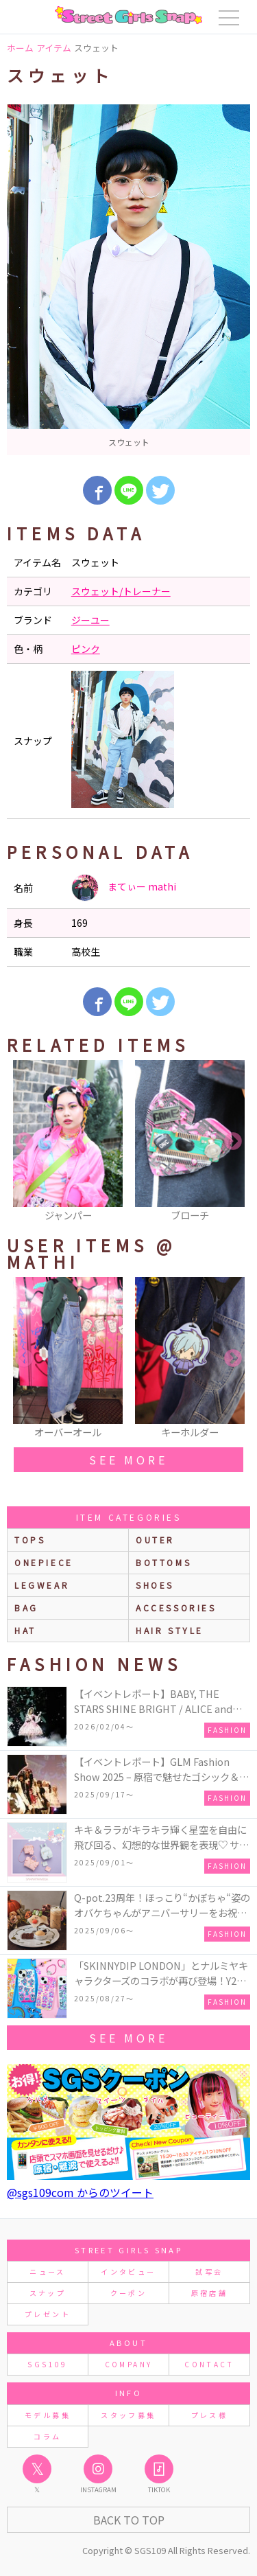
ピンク (85, 649)
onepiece (43, 1562)
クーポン (128, 2293)
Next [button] (233, 1141)
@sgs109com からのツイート (80, 2192)
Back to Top (128, 2519)
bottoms (163, 1562)
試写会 (209, 2271)
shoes (155, 1585)
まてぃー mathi (123, 887)
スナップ (47, 2293)
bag (26, 1607)
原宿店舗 (209, 2293)
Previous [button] (24, 1141)
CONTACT (209, 2364)
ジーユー (90, 620)
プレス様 (209, 2415)
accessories (176, 1607)
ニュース (47, 2271)
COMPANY (129, 2364)
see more (128, 1459)
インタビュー (128, 2271)
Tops (29, 1539)
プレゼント (48, 2314)
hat (25, 1630)
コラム (47, 2436)
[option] (128, 279)
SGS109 (47, 2364)
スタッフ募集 (128, 2415)
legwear (41, 1585)
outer (155, 1539)
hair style (170, 1630)
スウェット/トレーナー (121, 591)
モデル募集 (48, 2415)
